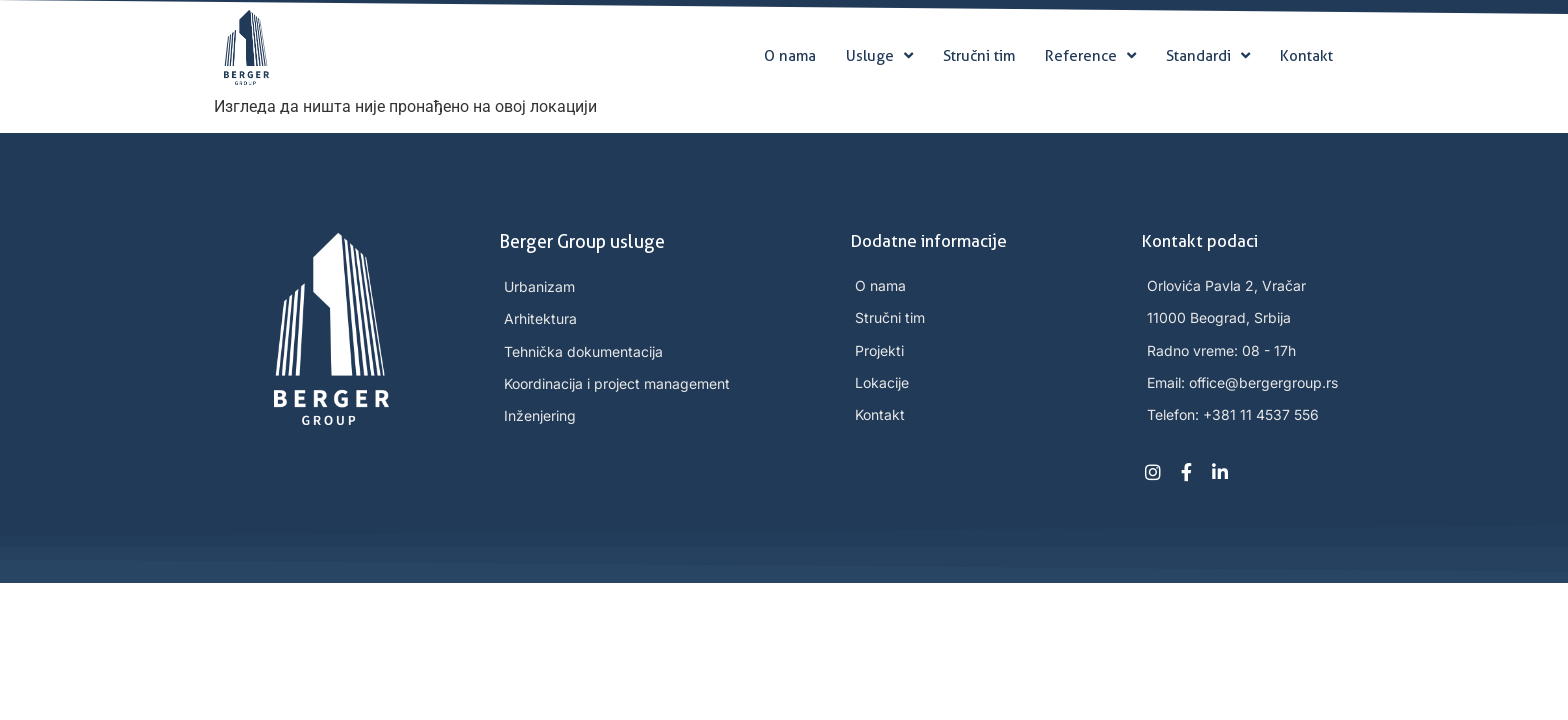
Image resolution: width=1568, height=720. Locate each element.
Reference (1090, 56)
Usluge (879, 56)
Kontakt (1306, 56)
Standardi (1208, 56)
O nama (790, 56)
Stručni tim (979, 56)
